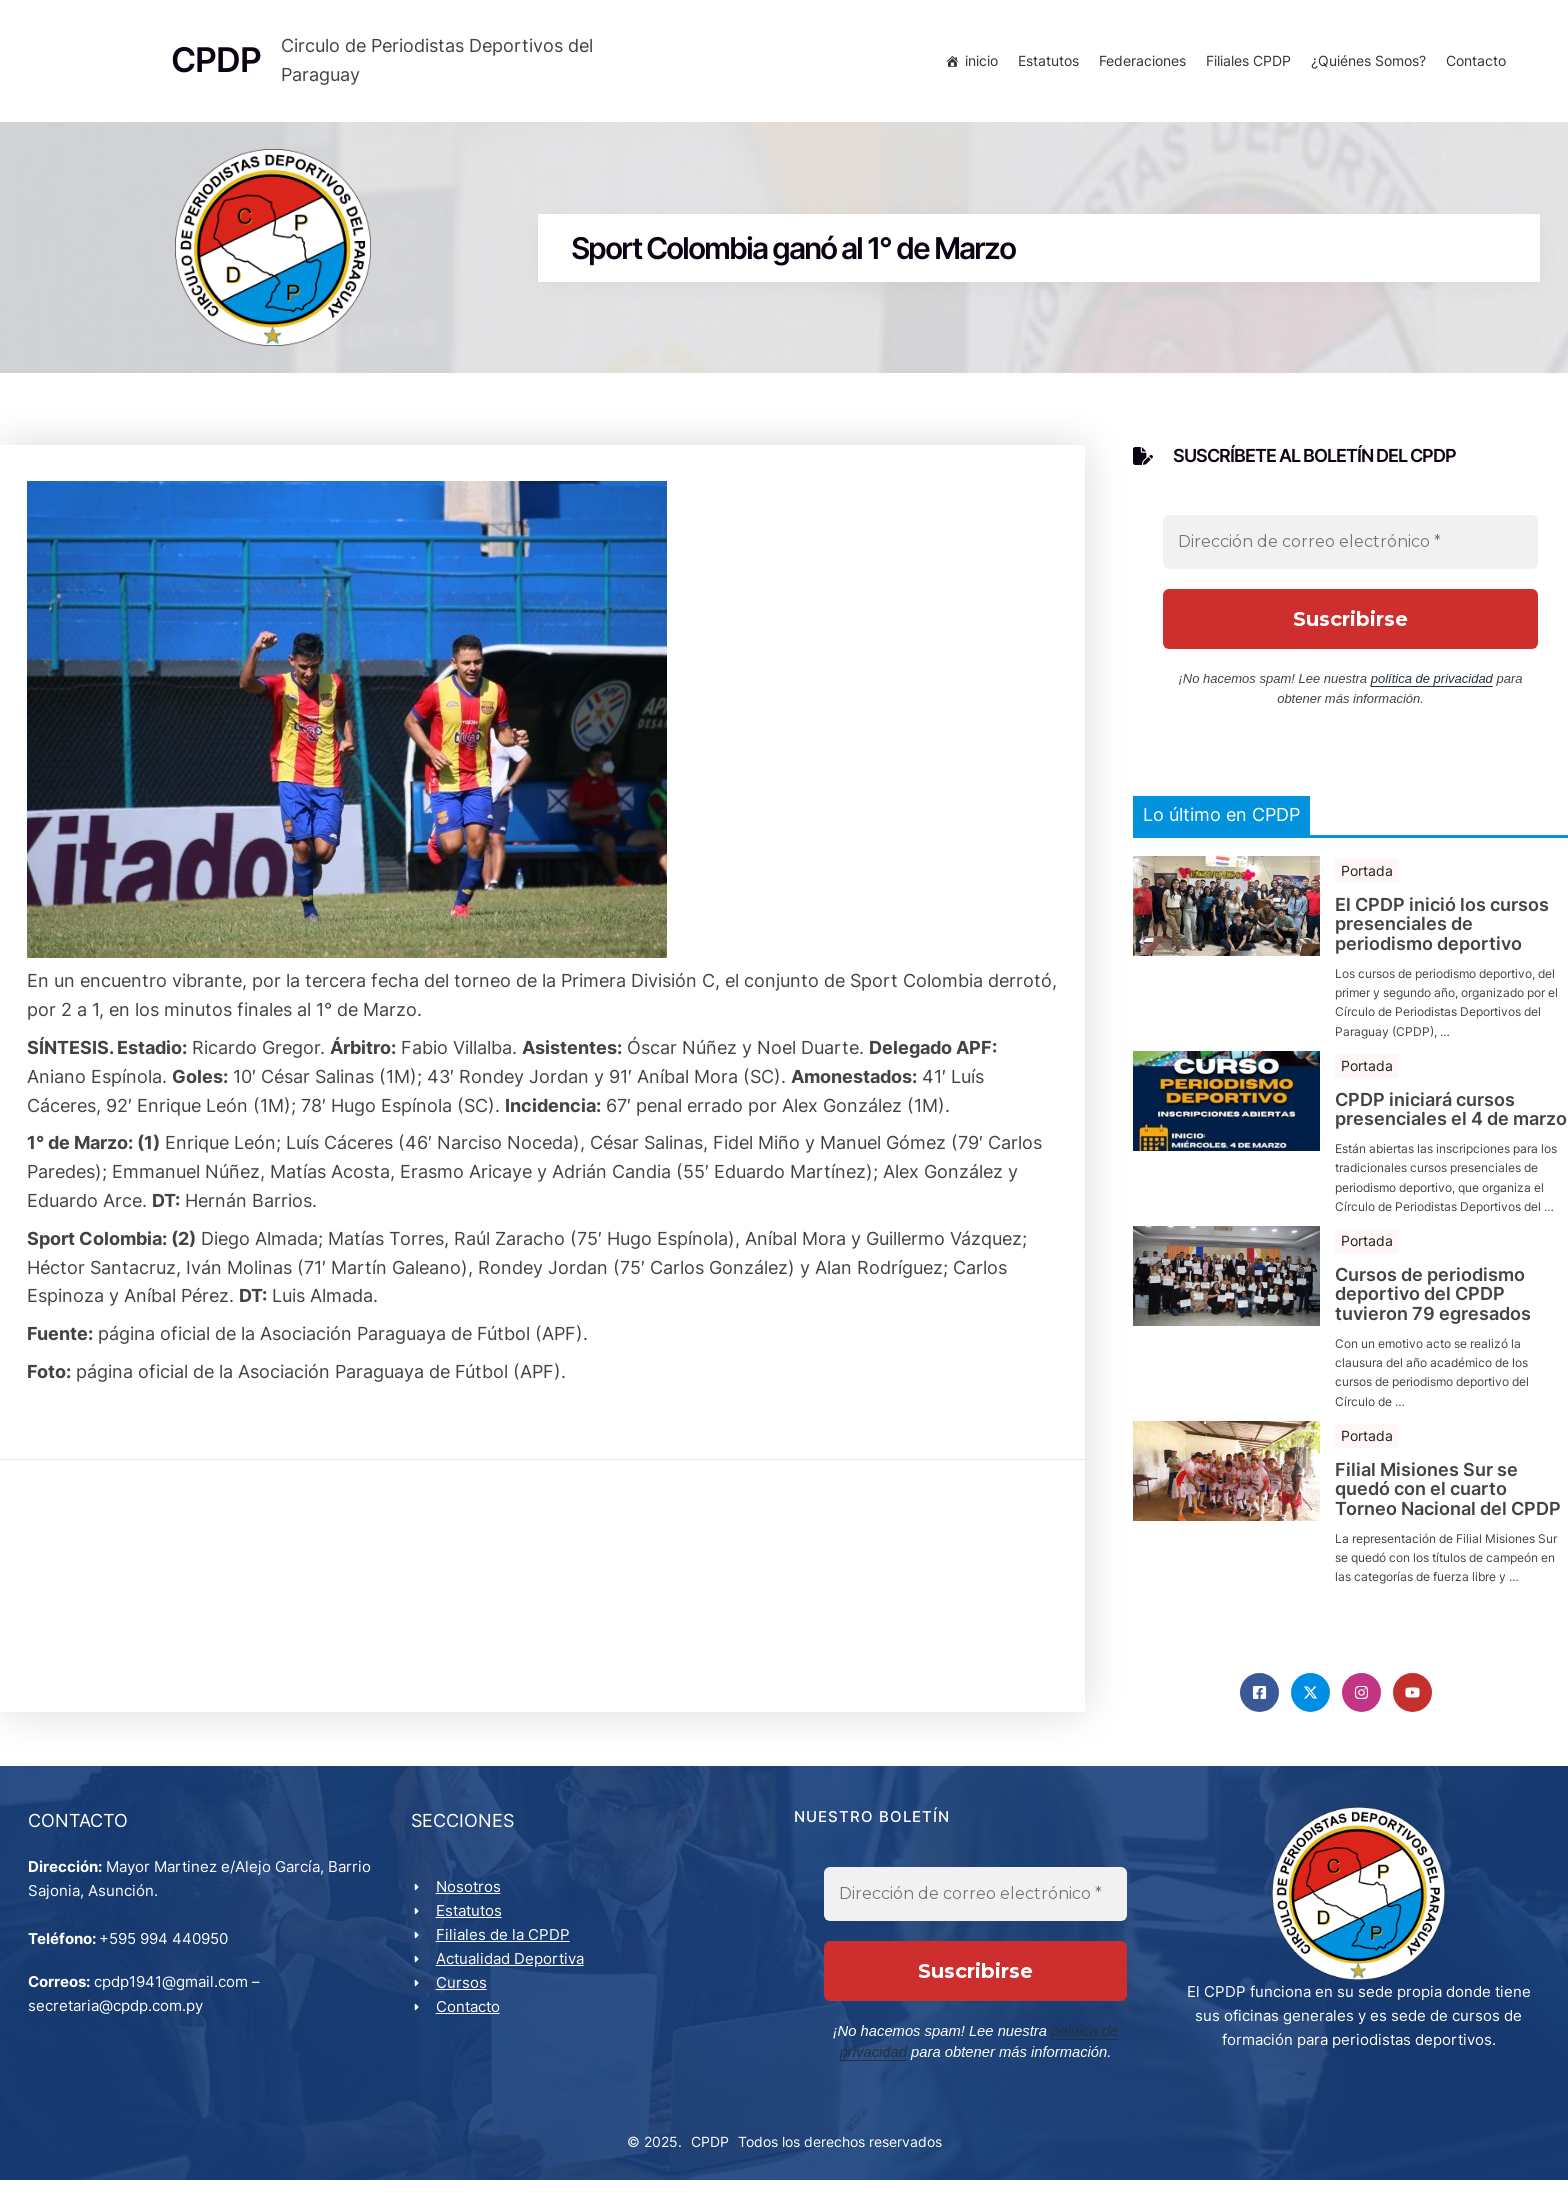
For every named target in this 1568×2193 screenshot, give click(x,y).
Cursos (463, 1993)
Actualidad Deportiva (512, 1969)
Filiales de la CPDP (505, 1945)
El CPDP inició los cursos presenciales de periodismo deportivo (1442, 931)
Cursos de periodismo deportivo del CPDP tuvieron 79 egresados (1433, 1301)
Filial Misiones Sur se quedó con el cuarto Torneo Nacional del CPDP (1448, 1496)
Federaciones (1139, 62)
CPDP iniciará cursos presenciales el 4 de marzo (1451, 1117)
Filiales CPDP (1245, 62)
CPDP (710, 2153)
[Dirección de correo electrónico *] (1350, 550)
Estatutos (1045, 62)
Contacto (1473, 62)
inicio (978, 62)
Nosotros (470, 1897)
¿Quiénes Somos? (1365, 62)
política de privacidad (1432, 686)
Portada (1367, 877)
